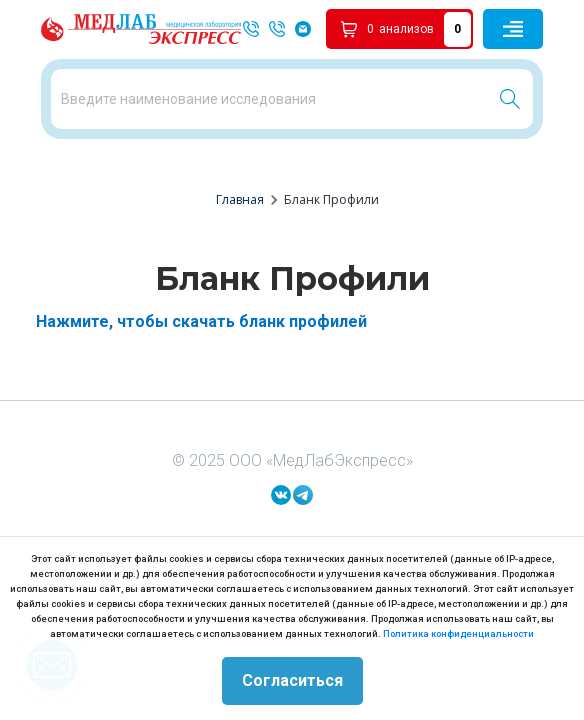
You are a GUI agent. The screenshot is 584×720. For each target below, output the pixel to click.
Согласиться (292, 680)
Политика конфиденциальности (458, 633)
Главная (240, 199)
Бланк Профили (331, 199)
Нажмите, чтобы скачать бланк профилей (201, 321)
